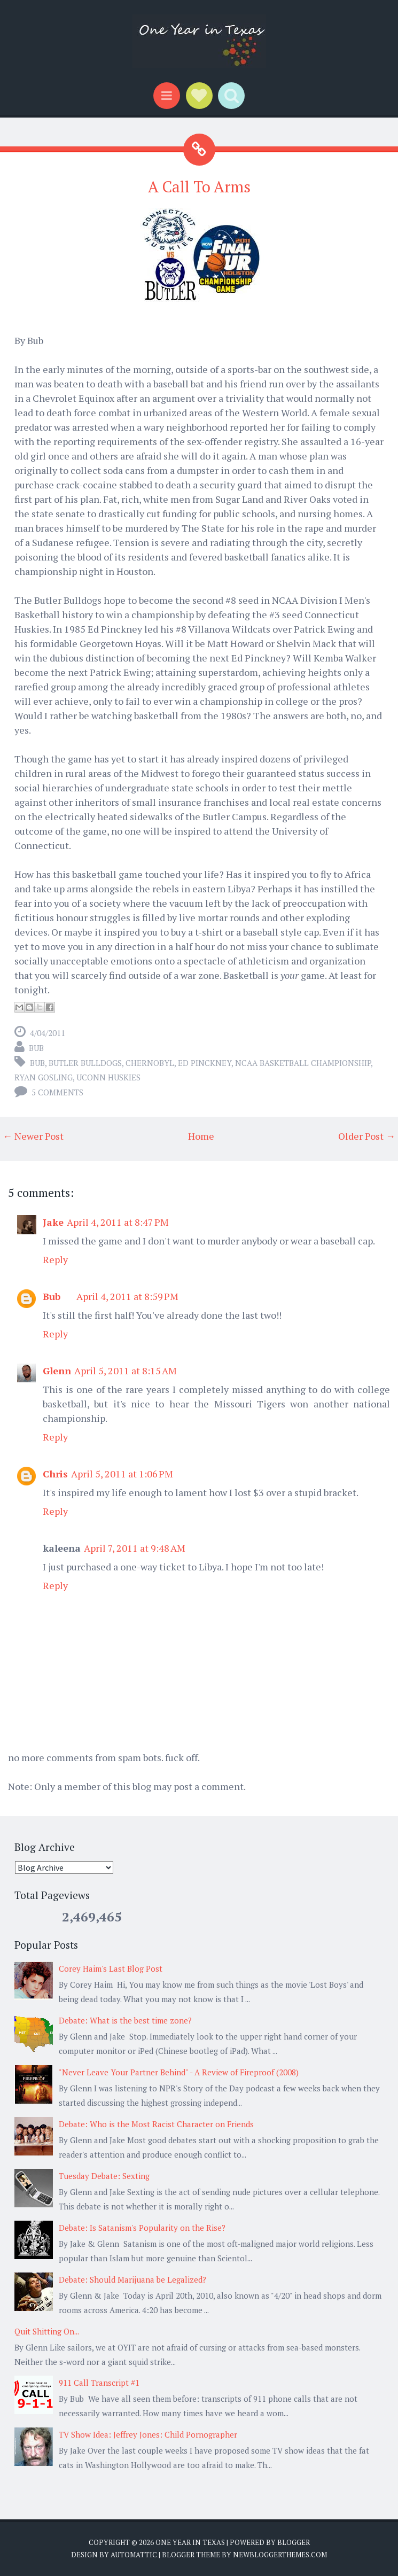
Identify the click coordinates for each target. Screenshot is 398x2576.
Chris (55, 1473)
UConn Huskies (108, 1077)
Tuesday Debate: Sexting (104, 2175)
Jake (53, 1222)
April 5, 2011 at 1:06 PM (122, 1473)
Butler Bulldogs (85, 1062)
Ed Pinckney (204, 1062)
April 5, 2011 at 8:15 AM (125, 1370)
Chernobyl (150, 1062)
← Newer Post (33, 1136)
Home (201, 1136)
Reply (55, 1259)
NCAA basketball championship (303, 1062)
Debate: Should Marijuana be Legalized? (132, 2279)
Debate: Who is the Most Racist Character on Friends (156, 2124)
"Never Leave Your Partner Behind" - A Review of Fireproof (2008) (179, 2072)
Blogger (293, 2542)
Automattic (134, 2554)
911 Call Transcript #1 (99, 2382)
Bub (37, 1062)
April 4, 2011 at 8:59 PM (127, 1296)
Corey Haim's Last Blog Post (110, 1968)
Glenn (57, 1370)
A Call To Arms (199, 186)
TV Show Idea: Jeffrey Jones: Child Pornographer (148, 2434)
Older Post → (366, 1136)
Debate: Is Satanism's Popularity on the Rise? (142, 2227)
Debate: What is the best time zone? (125, 2020)
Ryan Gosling (43, 1077)
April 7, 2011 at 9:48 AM (134, 1548)
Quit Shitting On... (46, 2331)
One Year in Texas (190, 2542)
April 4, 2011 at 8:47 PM (118, 1222)
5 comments (57, 1092)
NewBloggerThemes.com (280, 2554)
